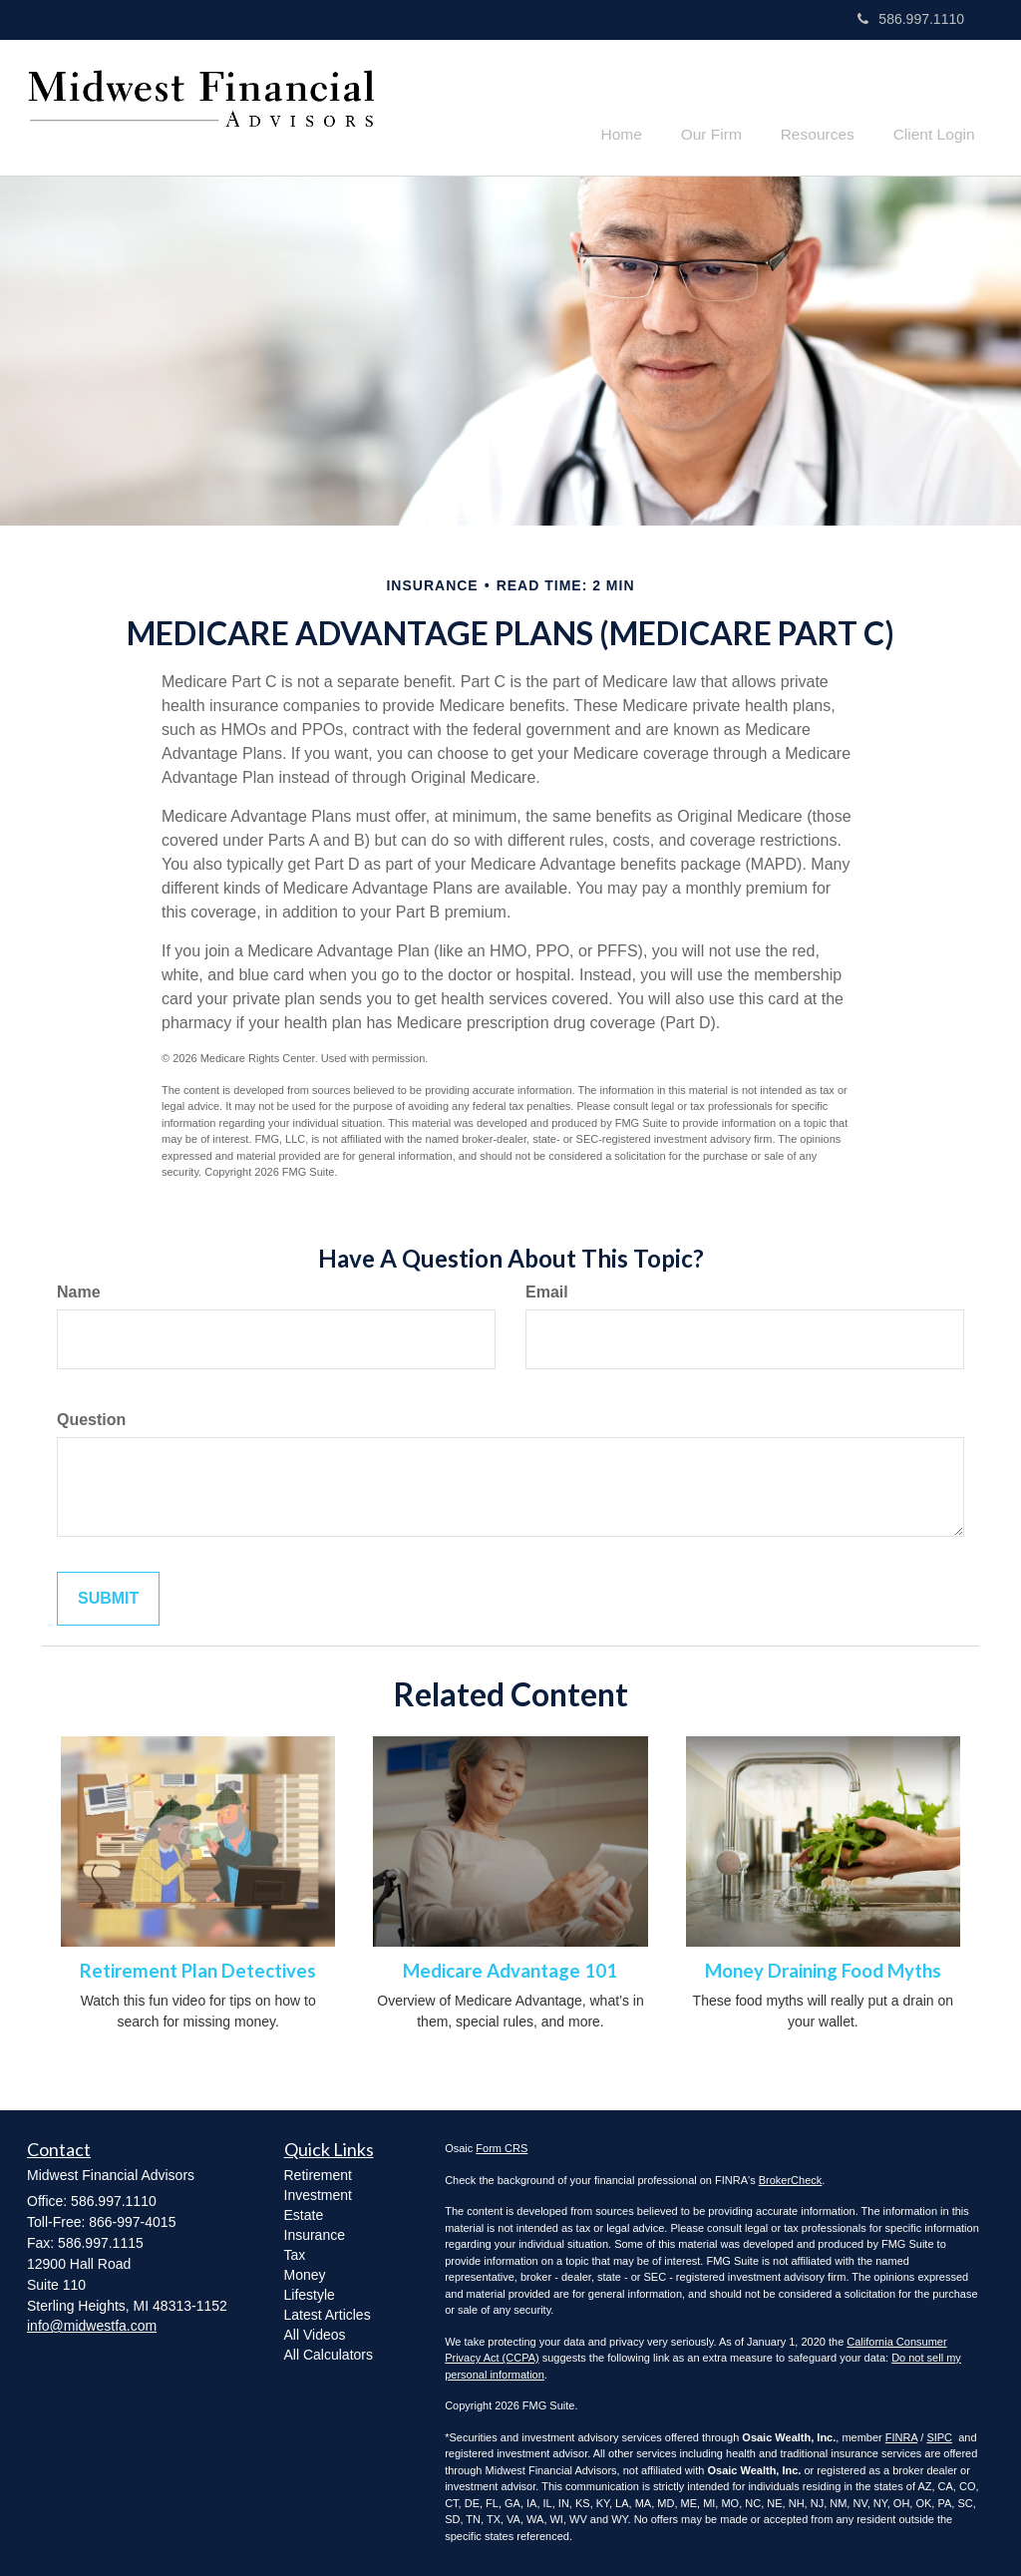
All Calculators (328, 2352)
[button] (731, 104)
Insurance (314, 2232)
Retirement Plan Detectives (198, 1968)
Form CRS (501, 2145)
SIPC (939, 2434)
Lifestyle (309, 2292)
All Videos (315, 2332)
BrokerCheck (791, 2177)
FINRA (901, 2434)
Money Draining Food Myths (823, 1968)
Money (305, 2272)
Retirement (318, 2172)
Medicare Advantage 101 (510, 1968)
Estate (304, 2212)
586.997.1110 (910, 19)
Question (91, 1416)
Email (546, 1289)
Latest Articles (327, 2312)
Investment (318, 2192)
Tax (295, 2252)
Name (79, 1289)
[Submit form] (108, 1596)
